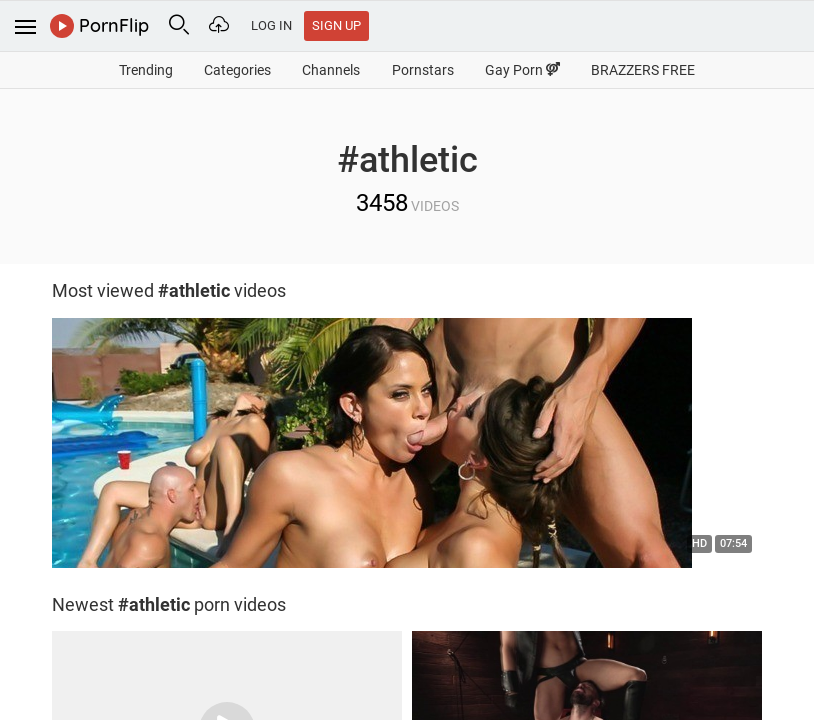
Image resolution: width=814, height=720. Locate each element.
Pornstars (423, 70)
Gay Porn (522, 70)
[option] (407, 448)
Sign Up (336, 25)
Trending (146, 70)
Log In (271, 25)
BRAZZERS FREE (643, 70)
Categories (237, 70)
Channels (331, 70)
